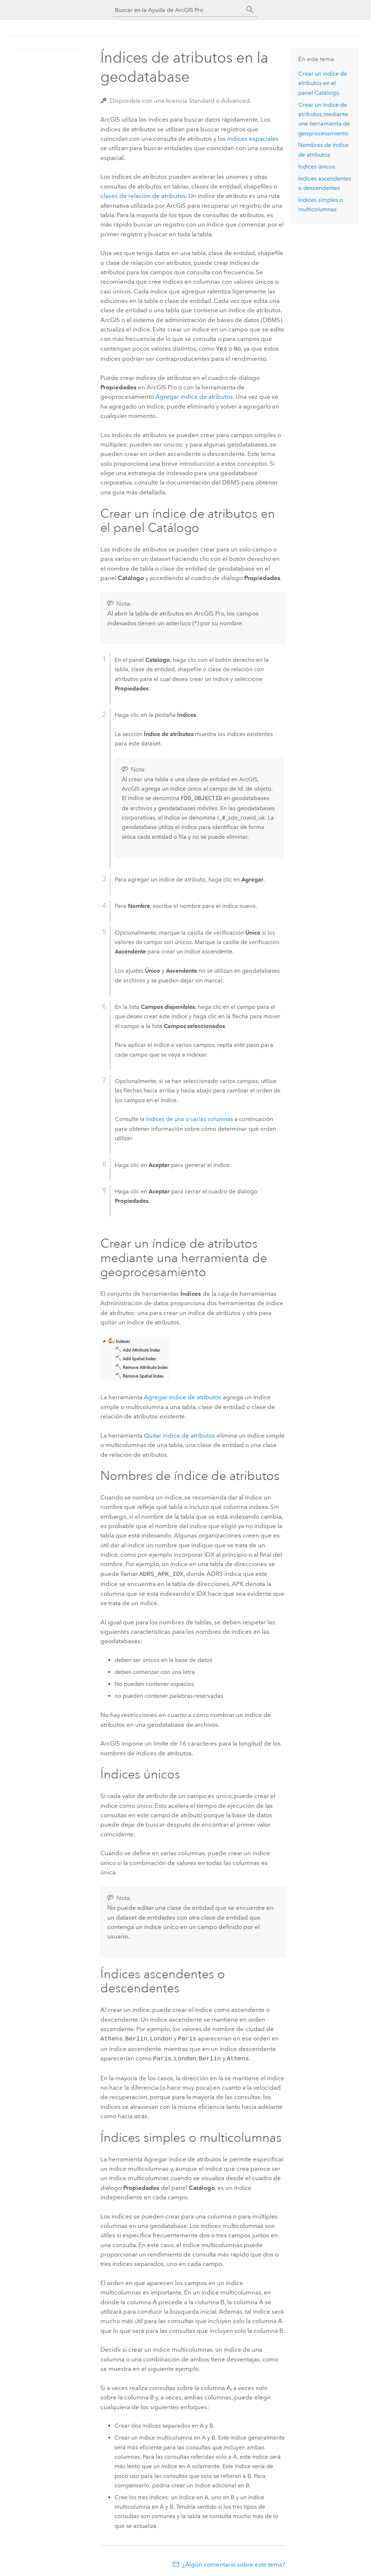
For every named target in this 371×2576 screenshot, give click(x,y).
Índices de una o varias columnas (189, 1118)
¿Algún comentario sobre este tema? (233, 2561)
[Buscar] (250, 9)
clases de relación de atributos (143, 195)
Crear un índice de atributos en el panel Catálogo (322, 83)
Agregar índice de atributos (182, 1396)
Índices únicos (316, 166)
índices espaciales (253, 138)
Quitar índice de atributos (179, 1434)
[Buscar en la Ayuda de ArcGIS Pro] (178, 10)
